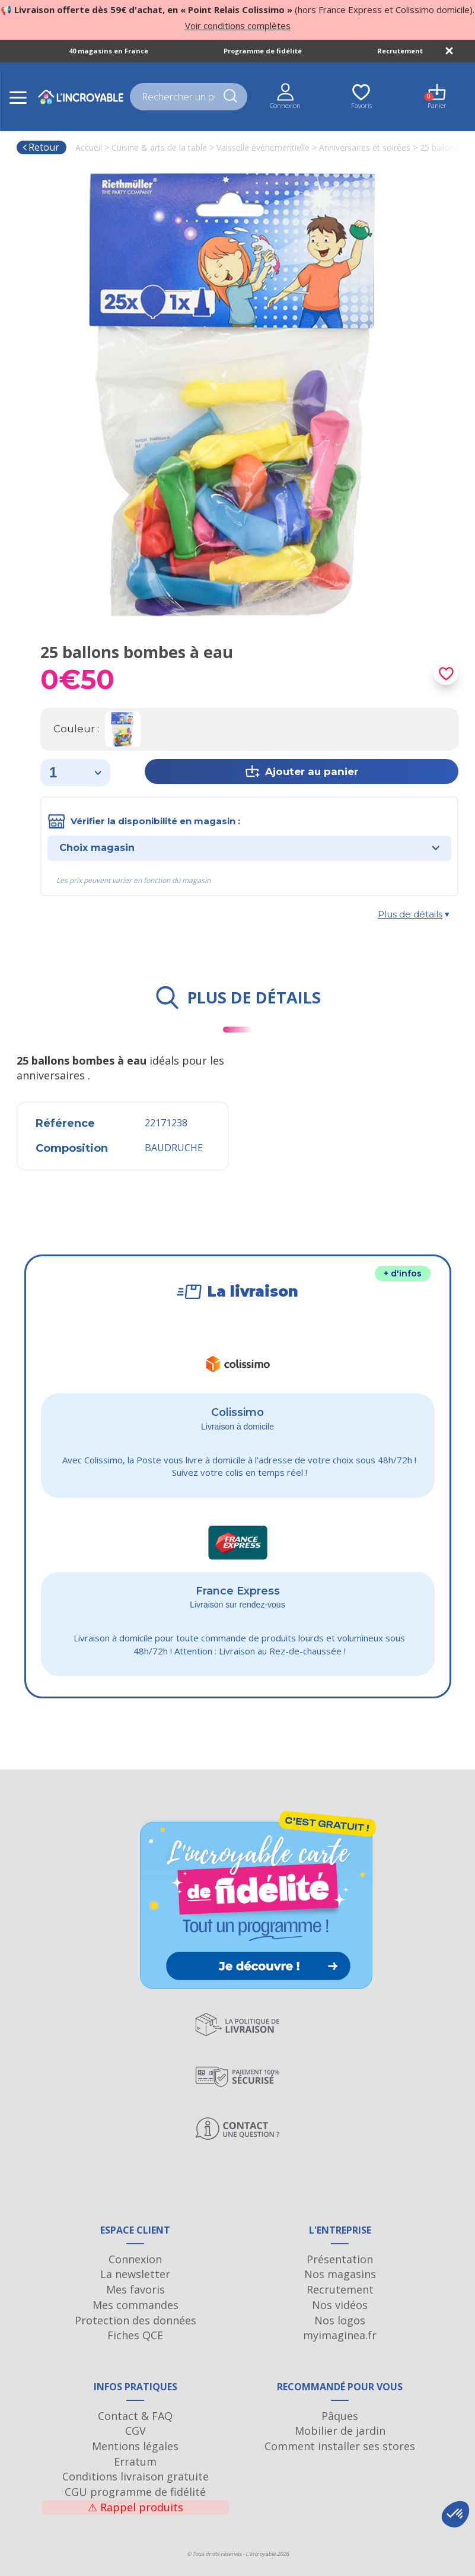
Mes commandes (135, 2305)
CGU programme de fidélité (135, 2492)
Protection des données (135, 2320)
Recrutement (400, 50)
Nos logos (339, 2320)
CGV (135, 2430)
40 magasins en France (108, 50)
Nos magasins (340, 2274)
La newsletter (135, 2274)
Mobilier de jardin (340, 2430)
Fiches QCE (135, 2335)
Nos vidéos (340, 2305)
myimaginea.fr (340, 2335)
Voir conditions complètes (238, 25)
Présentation (340, 2259)
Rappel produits (135, 2507)
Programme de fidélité (263, 50)
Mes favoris (135, 2289)
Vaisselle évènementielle (263, 147)
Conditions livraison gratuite (135, 2476)
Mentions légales (135, 2446)
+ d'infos (403, 1273)
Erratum (135, 2461)
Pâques (339, 2416)
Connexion (135, 2259)
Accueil (88, 147)
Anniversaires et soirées (364, 147)
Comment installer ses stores (339, 2446)
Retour (40, 147)
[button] (455, 2514)
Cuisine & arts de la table (159, 147)
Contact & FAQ (135, 2416)
